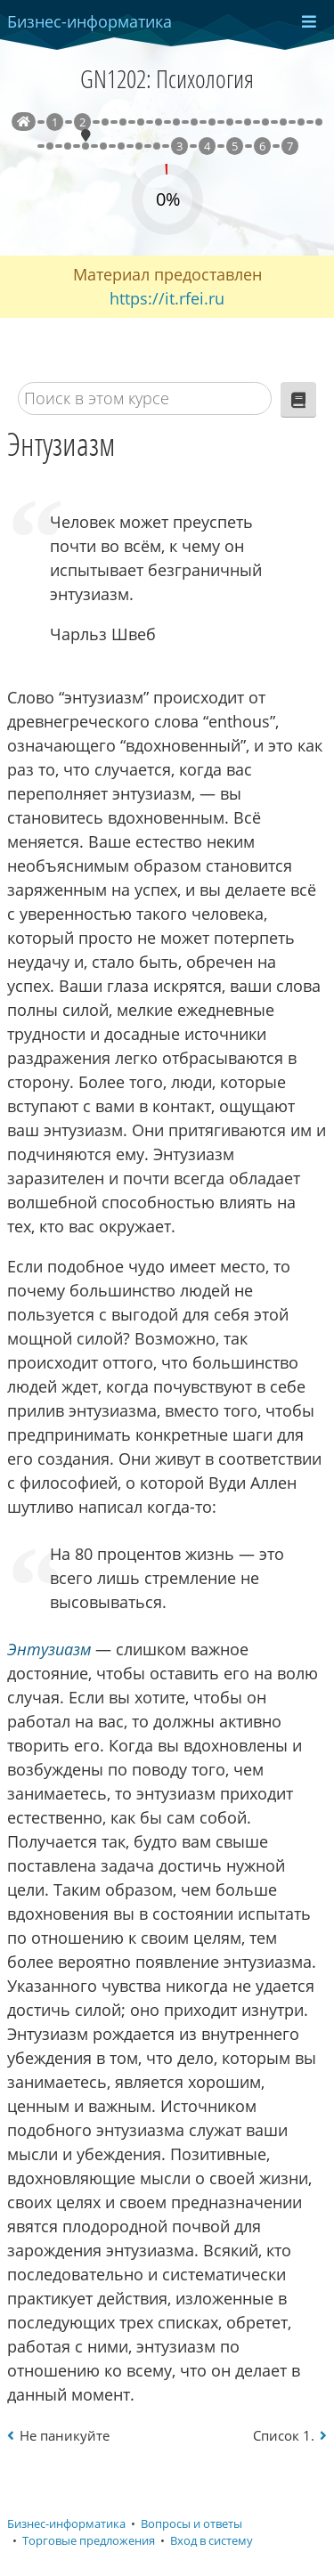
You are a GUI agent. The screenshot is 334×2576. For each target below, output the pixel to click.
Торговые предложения (88, 2540)
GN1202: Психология (167, 78)
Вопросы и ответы (191, 2523)
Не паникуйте (65, 2435)
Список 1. (283, 2435)
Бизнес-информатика (66, 2523)
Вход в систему (211, 2540)
